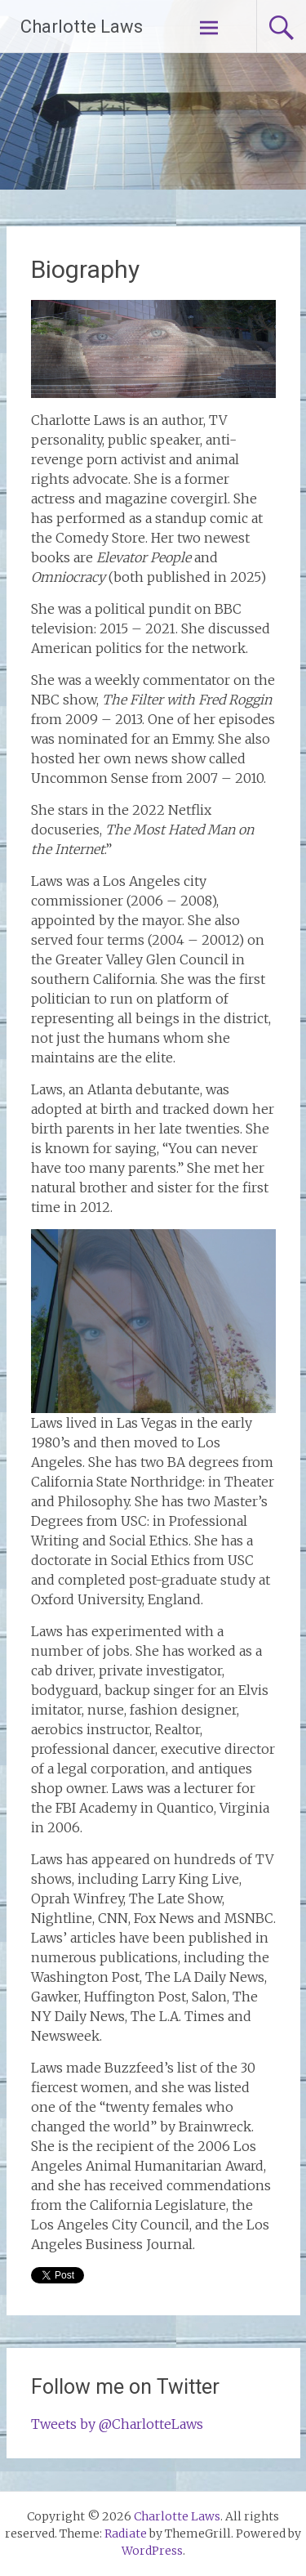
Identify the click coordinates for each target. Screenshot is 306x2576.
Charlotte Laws (81, 26)
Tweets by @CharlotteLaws (117, 2424)
